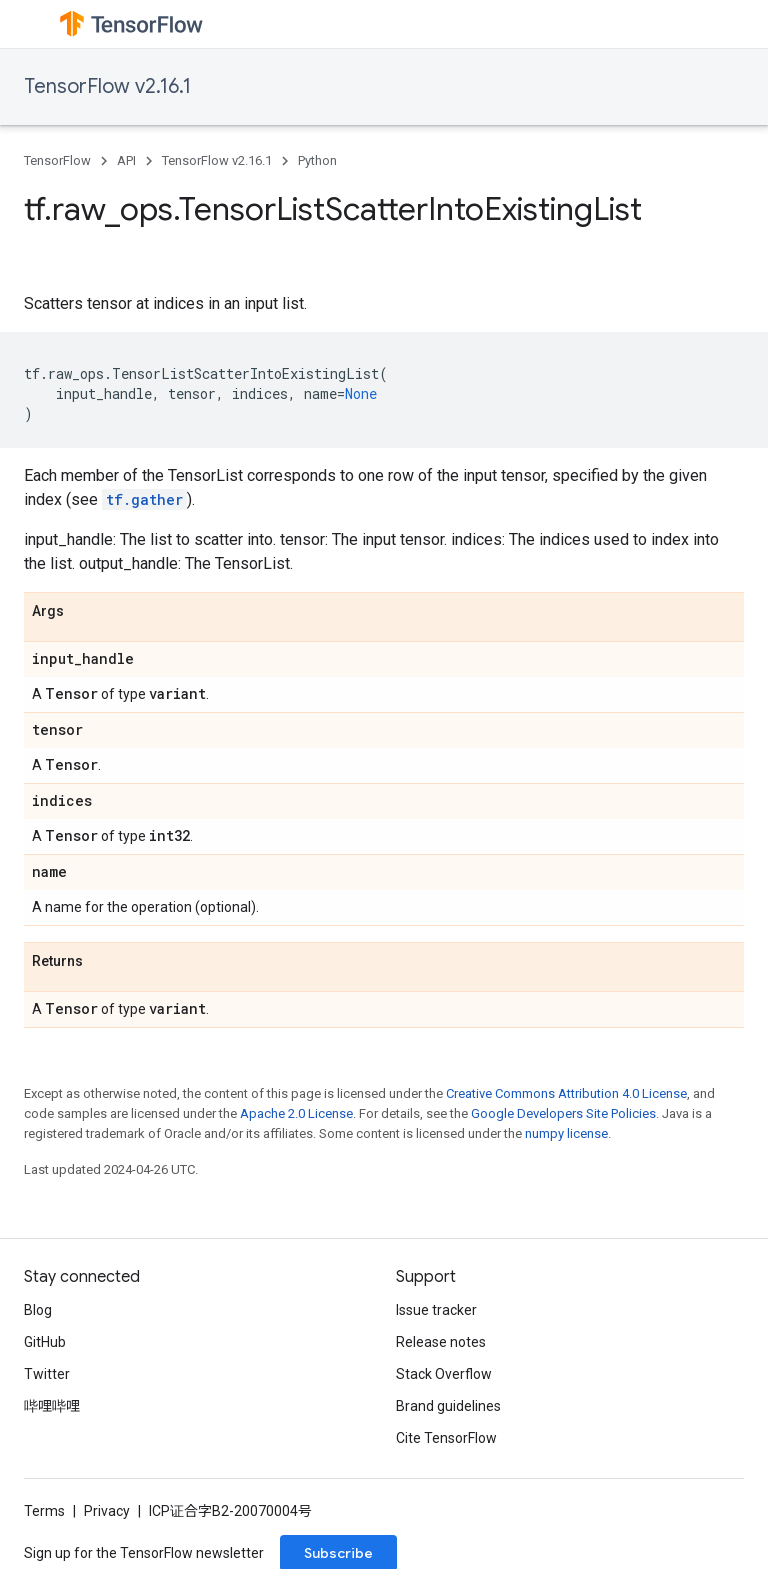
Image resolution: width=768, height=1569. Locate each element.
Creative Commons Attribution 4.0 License (566, 1093)
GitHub (45, 1342)
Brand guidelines (448, 1406)
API (126, 160)
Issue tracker (436, 1310)
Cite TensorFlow (446, 1438)
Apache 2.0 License (296, 1113)
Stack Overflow (444, 1374)
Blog (38, 1310)
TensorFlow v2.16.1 (107, 86)
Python (317, 160)
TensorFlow (57, 160)
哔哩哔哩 (52, 1406)
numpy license (566, 1133)
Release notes (441, 1342)
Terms (44, 1511)
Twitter (47, 1374)
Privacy (107, 1511)
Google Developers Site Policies (563, 1113)
